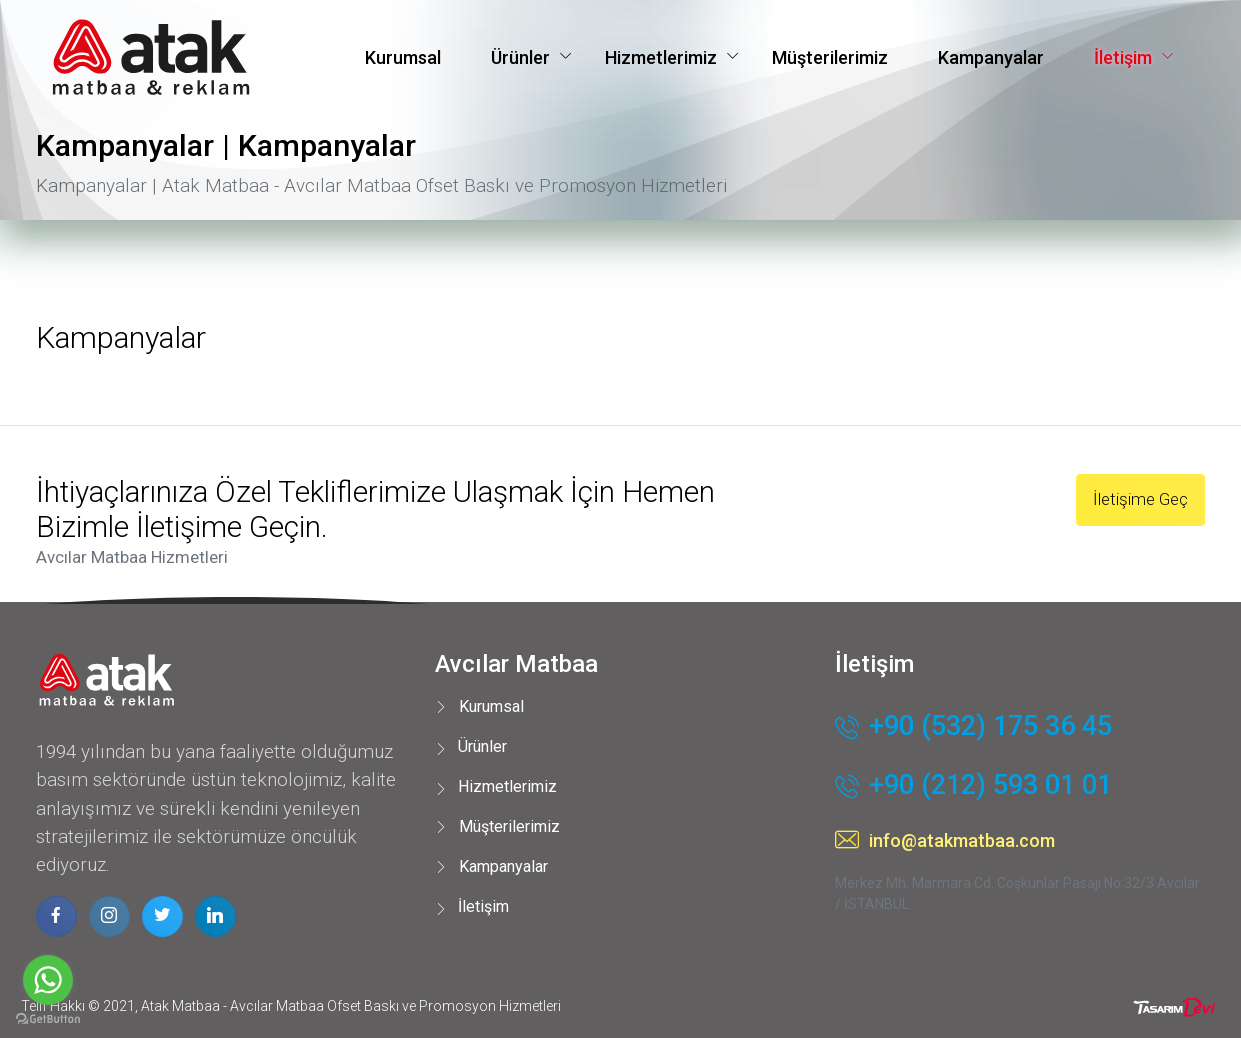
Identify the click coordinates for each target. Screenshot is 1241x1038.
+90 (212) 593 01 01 (973, 787)
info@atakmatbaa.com (945, 840)
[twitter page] (162, 916)
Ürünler (520, 57)
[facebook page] (56, 916)
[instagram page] (109, 916)
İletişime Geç (1140, 499)
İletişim (1123, 57)
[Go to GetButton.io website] (48, 1018)
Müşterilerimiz (830, 57)
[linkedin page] (215, 916)
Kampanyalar (991, 57)
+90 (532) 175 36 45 (973, 728)
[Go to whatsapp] (48, 980)
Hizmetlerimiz (661, 57)
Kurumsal (403, 57)
